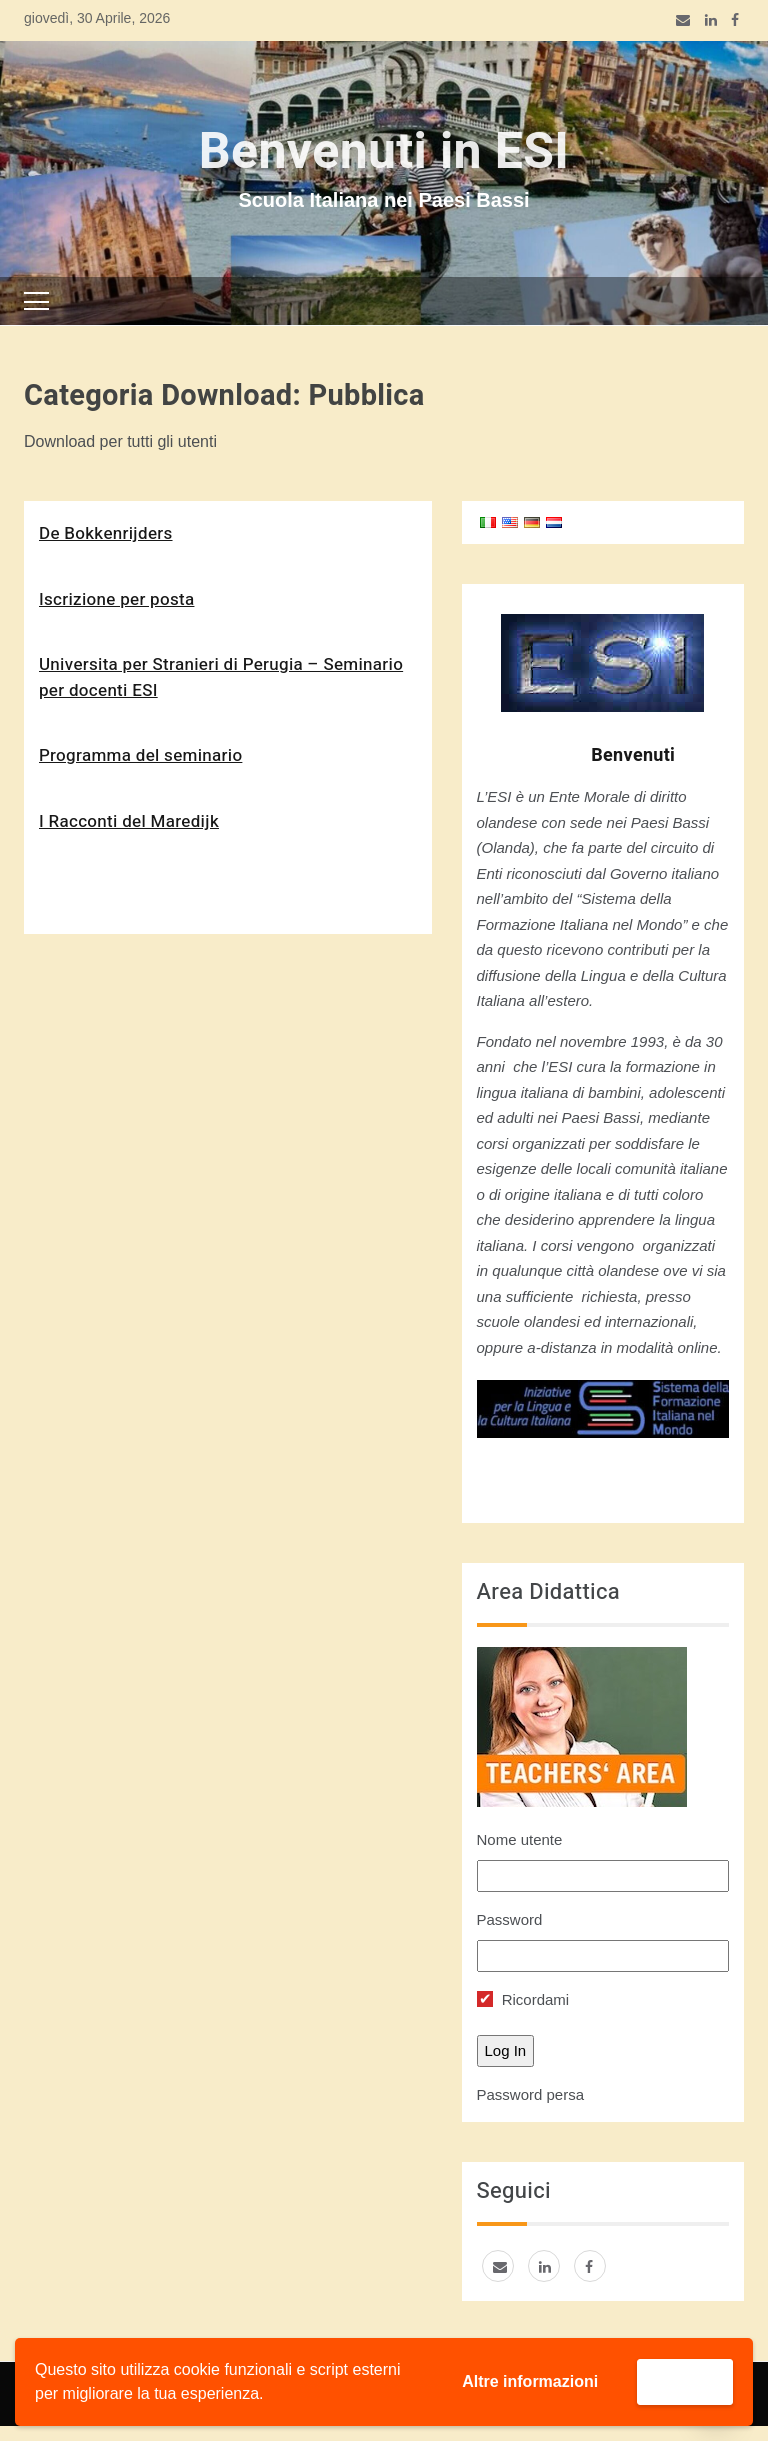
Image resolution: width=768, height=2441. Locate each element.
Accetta (685, 2381)
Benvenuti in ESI (384, 152)
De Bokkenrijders (106, 533)
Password (510, 1919)
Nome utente (520, 1839)
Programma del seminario (140, 755)
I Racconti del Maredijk (129, 821)
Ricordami (523, 1999)
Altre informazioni (530, 2381)
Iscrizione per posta (116, 599)
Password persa (531, 2094)
